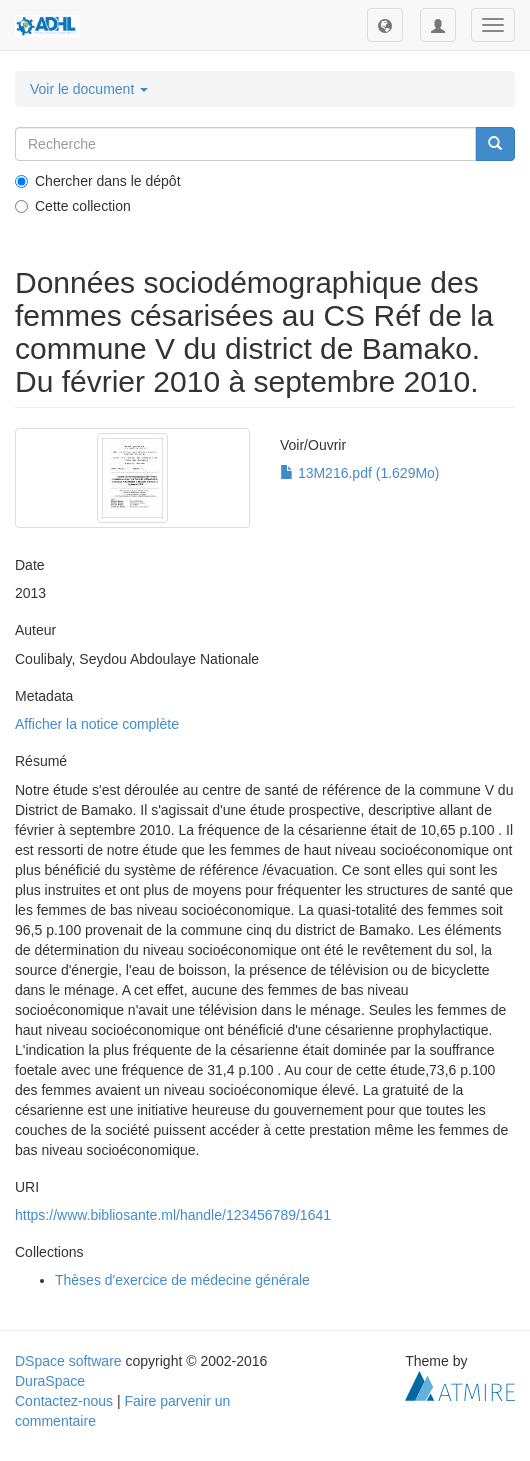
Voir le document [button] (89, 89)
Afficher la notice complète (97, 724)
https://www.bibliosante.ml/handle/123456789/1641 (173, 1215)
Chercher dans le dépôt (98, 181)
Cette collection (73, 206)
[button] (385, 25)
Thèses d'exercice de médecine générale (182, 1280)
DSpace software (68, 1361)
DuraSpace (50, 1381)
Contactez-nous (64, 1401)
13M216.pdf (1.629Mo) (360, 473)
